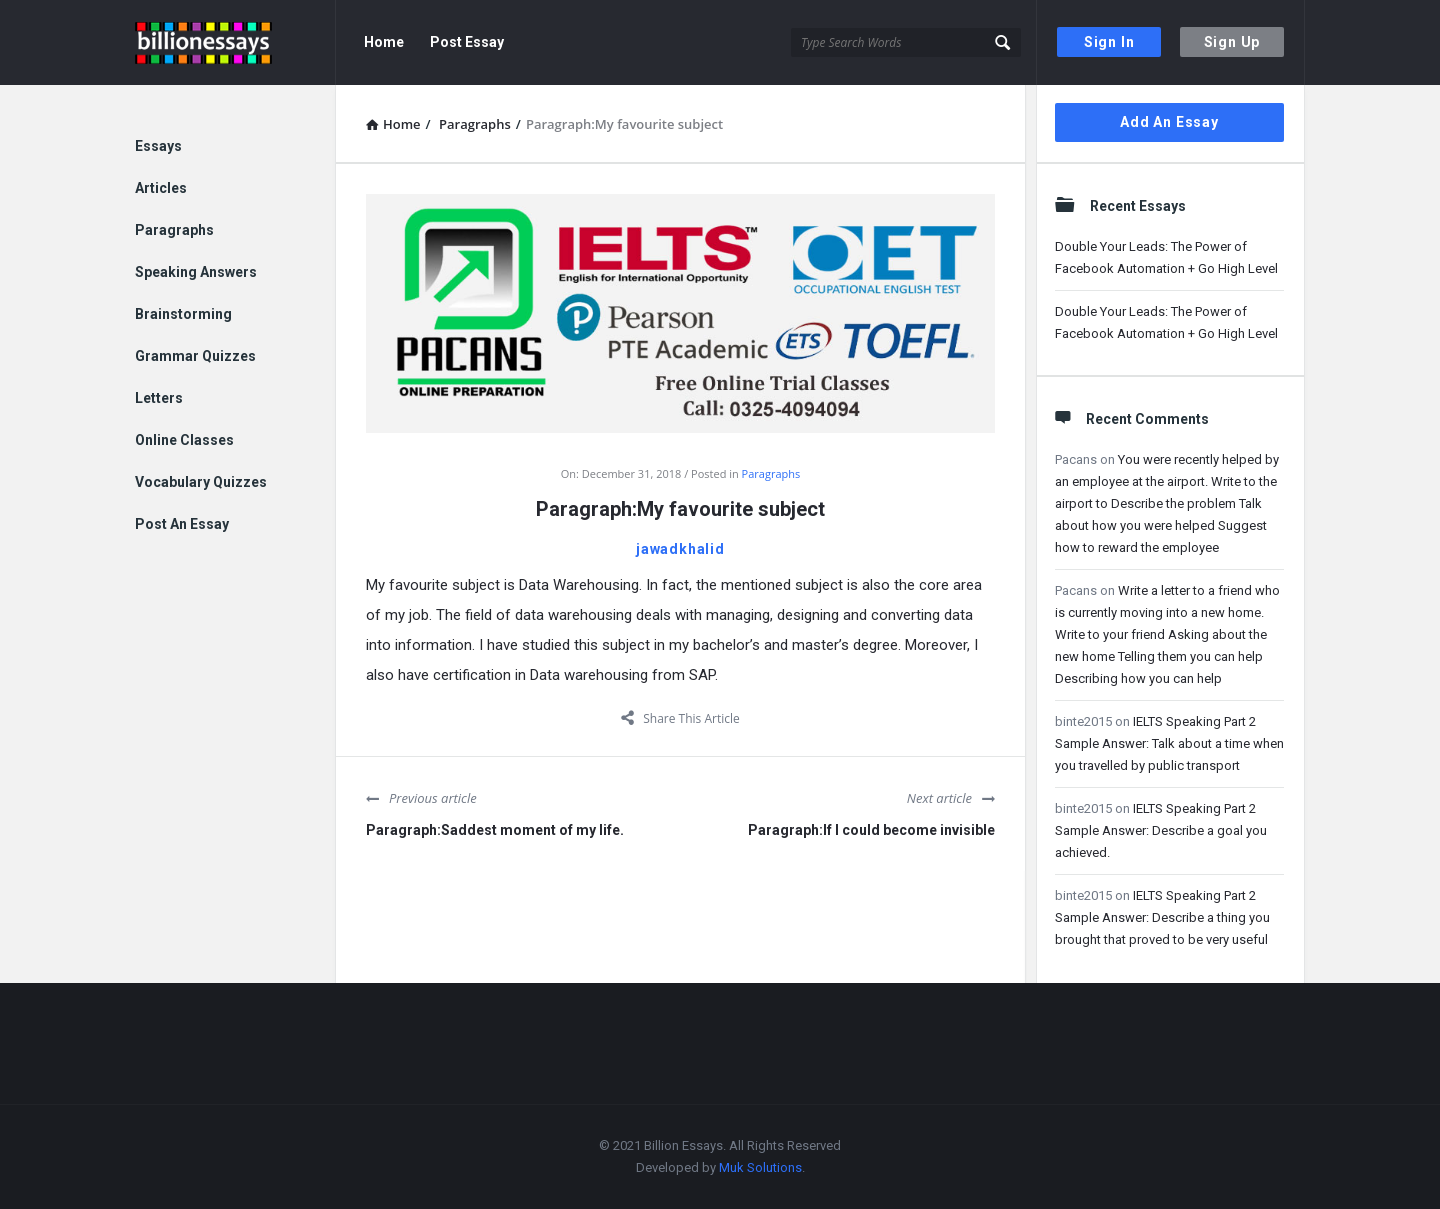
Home (384, 42)
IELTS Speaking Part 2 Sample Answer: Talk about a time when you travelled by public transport (1169, 743)
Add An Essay (1169, 122)
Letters (159, 398)
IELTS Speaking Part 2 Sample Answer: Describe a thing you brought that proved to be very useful (1162, 917)
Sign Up (1232, 42)
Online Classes (184, 440)
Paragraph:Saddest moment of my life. (495, 830)
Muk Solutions (760, 1167)
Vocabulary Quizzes (201, 482)
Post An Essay (182, 524)
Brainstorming (183, 314)
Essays (158, 146)
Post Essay (467, 42)
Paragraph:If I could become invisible (871, 830)
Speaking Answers (196, 272)
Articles (161, 188)
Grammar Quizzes (195, 356)
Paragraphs (771, 473)
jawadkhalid (680, 549)
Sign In (1109, 42)
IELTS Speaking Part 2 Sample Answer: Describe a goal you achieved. (1161, 830)
